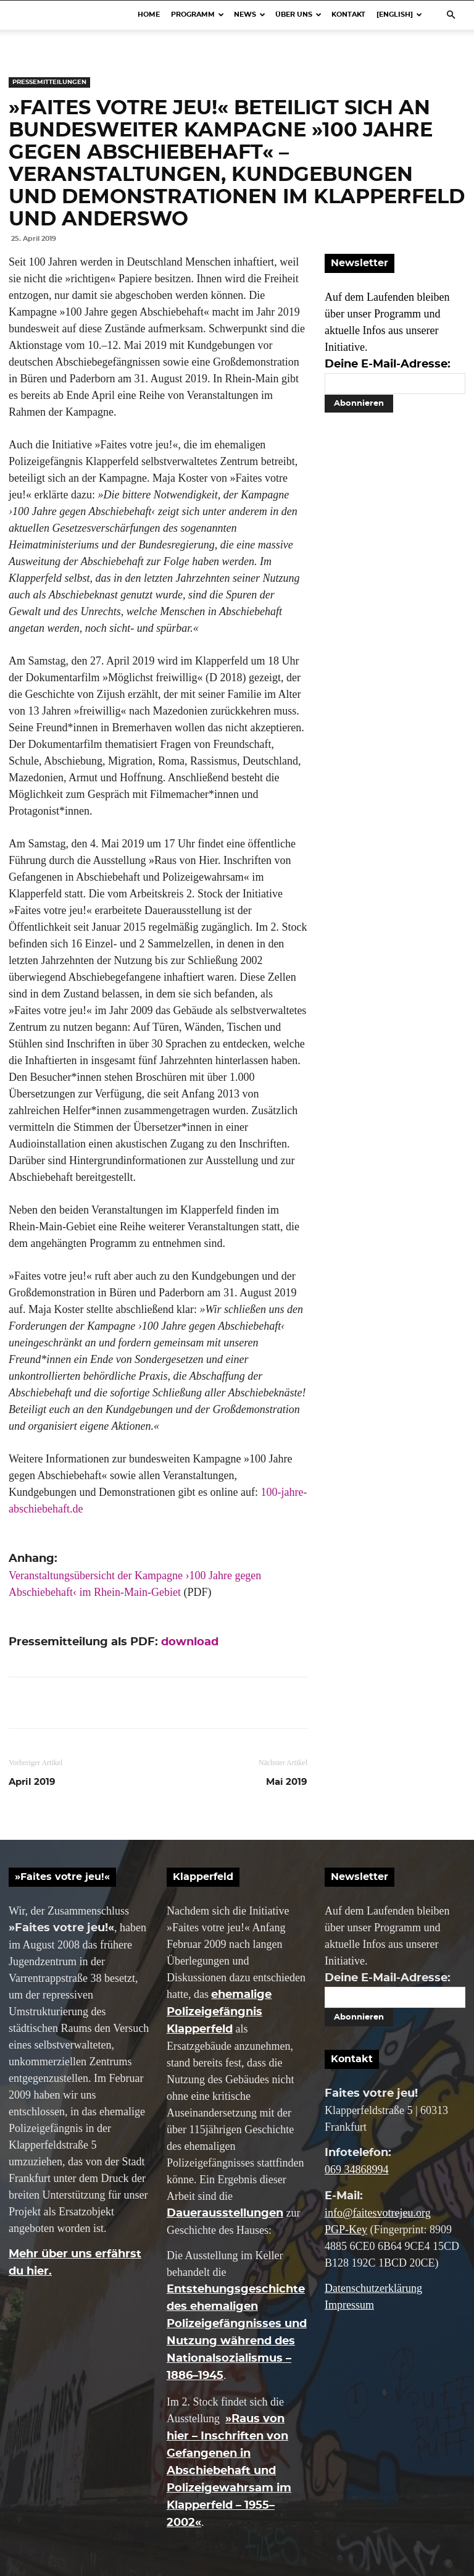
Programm (197, 14)
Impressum (349, 2305)
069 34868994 (357, 2169)
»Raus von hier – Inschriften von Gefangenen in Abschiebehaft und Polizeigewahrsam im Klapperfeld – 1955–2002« (229, 2471)
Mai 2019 (286, 1782)
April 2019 (32, 1782)
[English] (399, 14)
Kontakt (348, 14)
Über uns (298, 14)
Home (149, 14)
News (249, 14)
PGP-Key (346, 2229)
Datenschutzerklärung (373, 2288)
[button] (450, 14)
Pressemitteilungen (49, 82)
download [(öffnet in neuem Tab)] (189, 1642)
